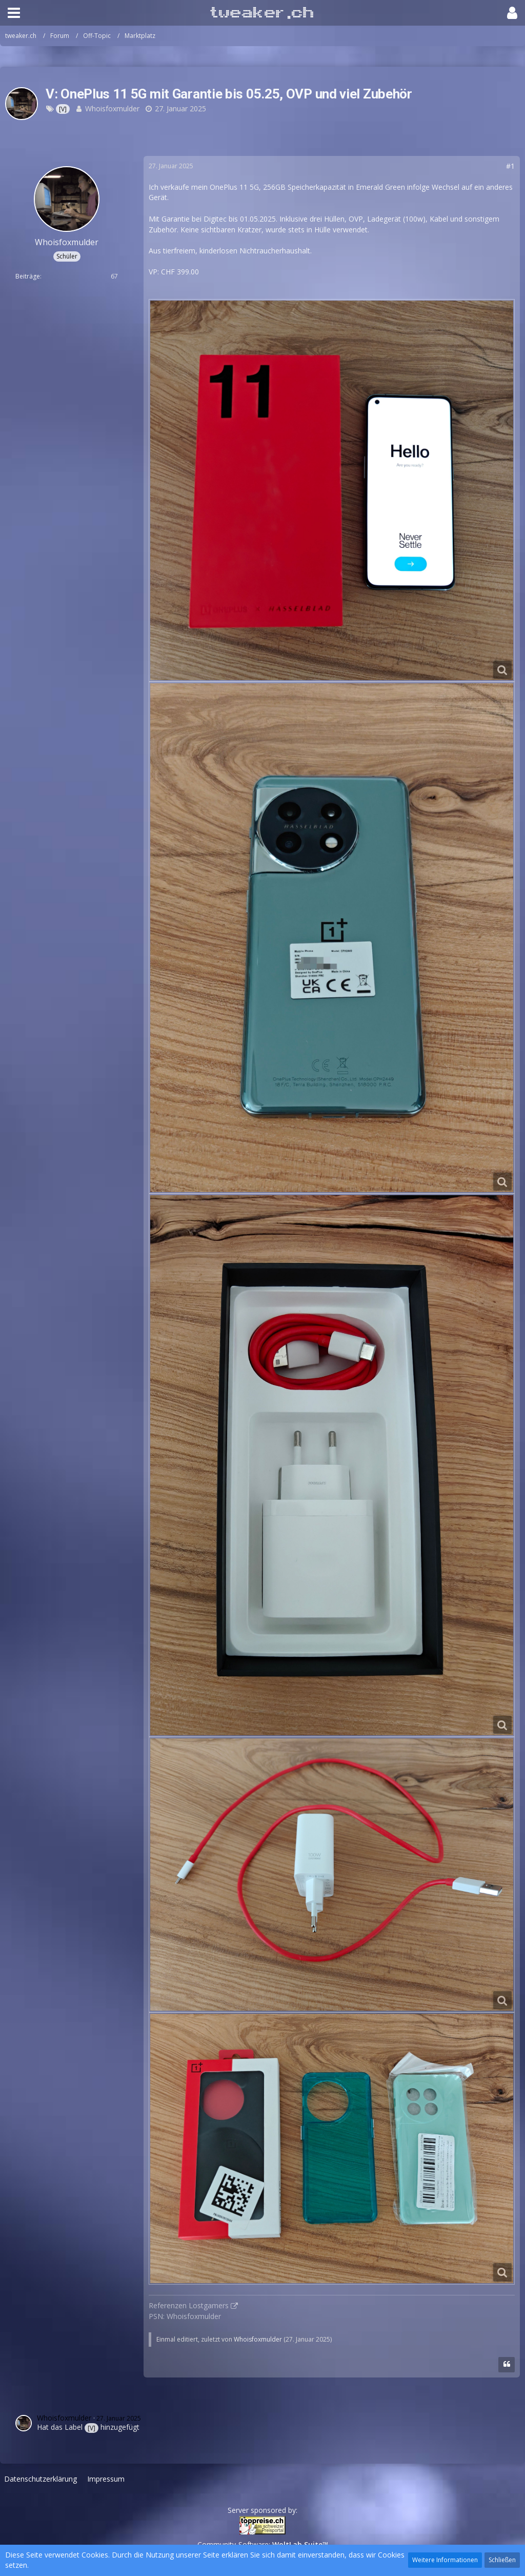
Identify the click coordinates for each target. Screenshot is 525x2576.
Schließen (502, 2559)
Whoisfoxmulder (112, 108)
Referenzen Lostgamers (189, 2305)
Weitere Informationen (445, 2559)
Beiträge (27, 276)
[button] (14, 13)
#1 (510, 166)
